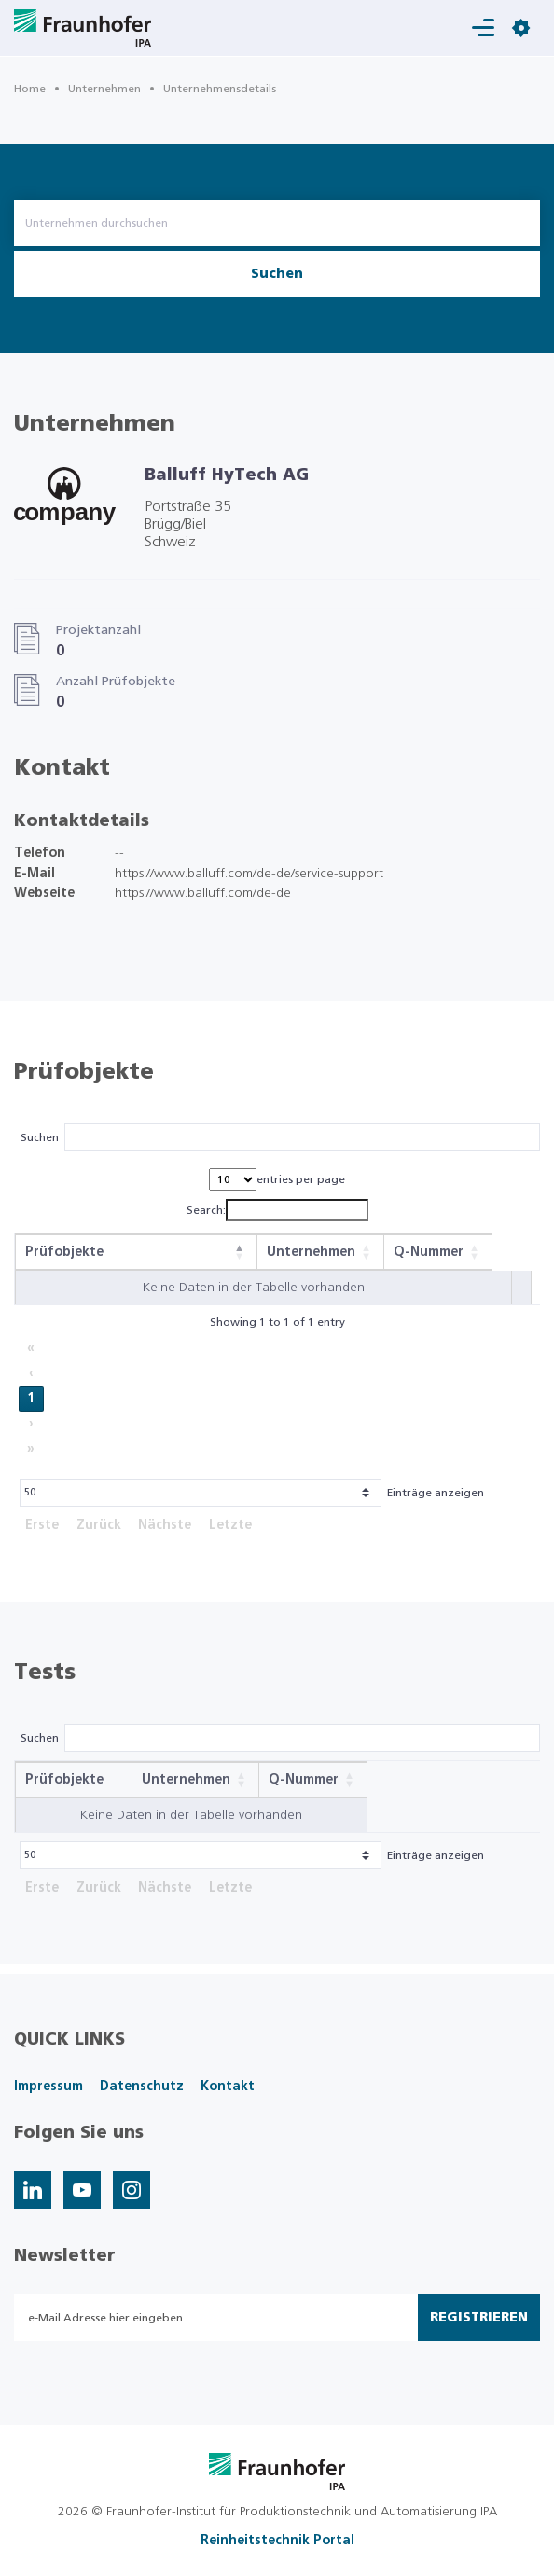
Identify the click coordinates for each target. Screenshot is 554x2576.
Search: (206, 1210)
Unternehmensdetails (219, 88)
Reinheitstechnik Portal (277, 2540)
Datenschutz (142, 2086)
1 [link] (31, 1398)
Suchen (277, 274)
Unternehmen (104, 88)
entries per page (300, 1179)
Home (30, 88)
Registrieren (479, 2317)
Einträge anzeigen (435, 1492)
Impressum (48, 2086)
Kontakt (228, 2086)
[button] (239, 1252)
